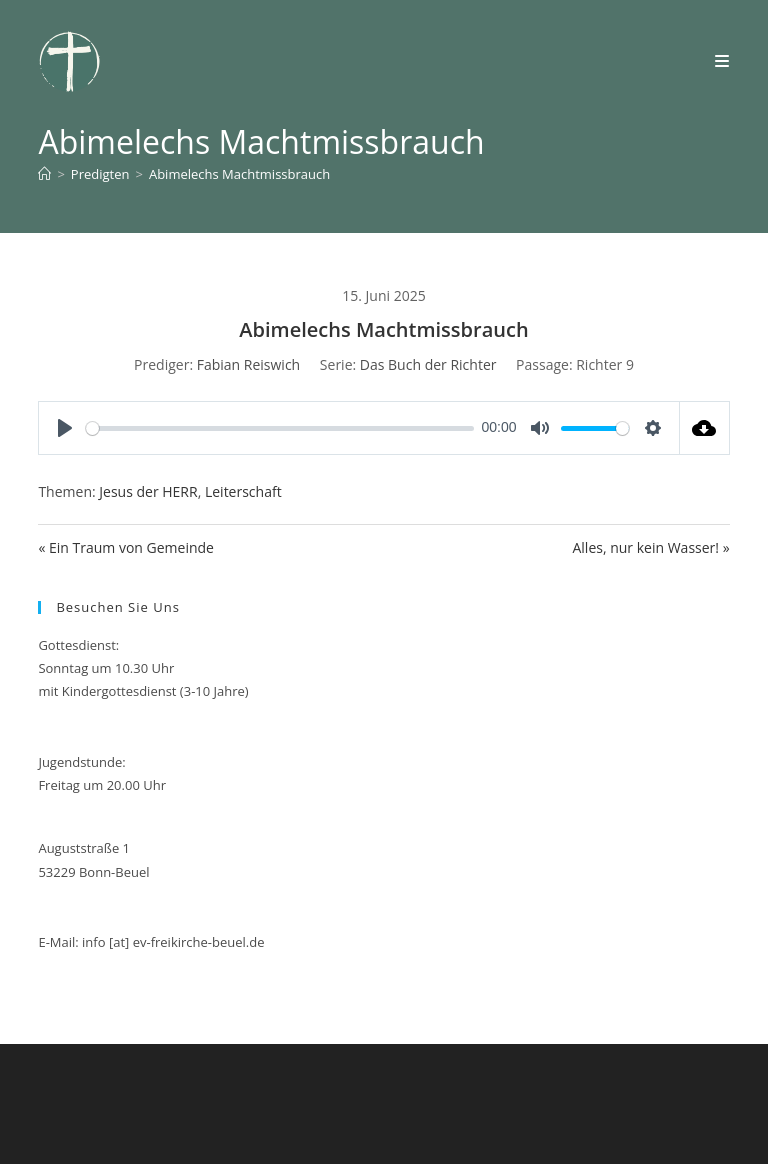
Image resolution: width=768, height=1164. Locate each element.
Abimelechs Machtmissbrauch (239, 174)
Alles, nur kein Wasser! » (650, 547)
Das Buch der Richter (428, 364)
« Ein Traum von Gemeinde (126, 547)
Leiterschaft (243, 491)
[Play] (65, 428)
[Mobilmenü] (722, 61)
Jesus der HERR (148, 491)
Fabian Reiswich (249, 364)
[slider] (280, 428)
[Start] (44, 174)
